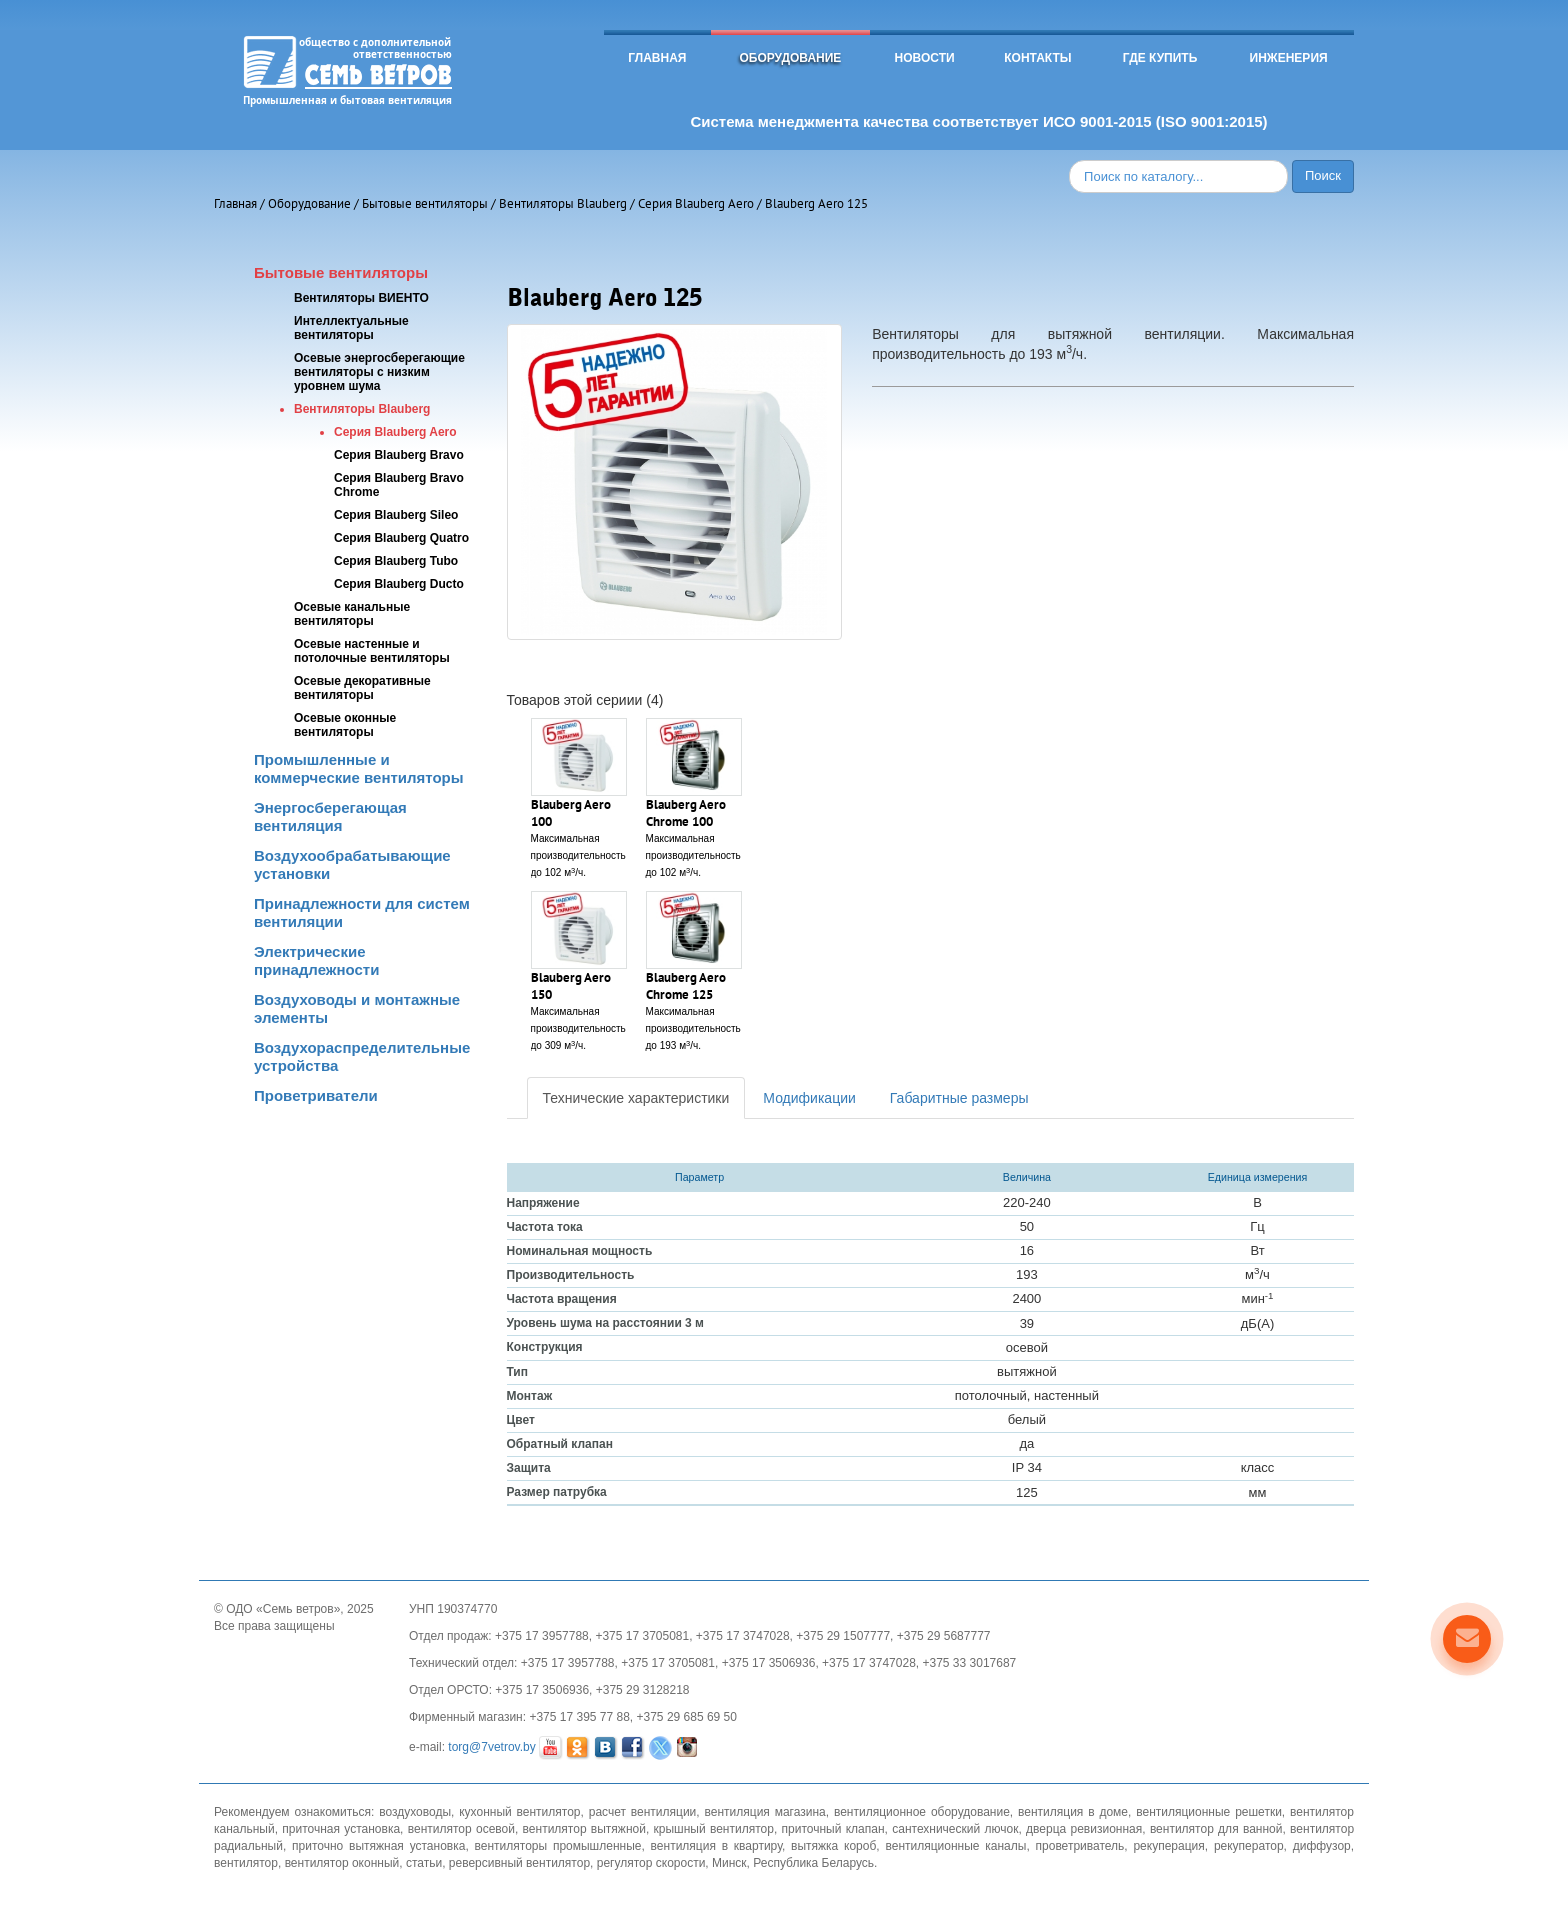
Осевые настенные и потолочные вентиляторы (372, 651)
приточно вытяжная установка (378, 1846)
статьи (424, 1863)
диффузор (1322, 1846)
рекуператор (1249, 1846)
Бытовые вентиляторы (425, 203)
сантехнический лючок (955, 1829)
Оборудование (790, 58)
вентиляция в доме (1073, 1812)
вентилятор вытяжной (584, 1829)
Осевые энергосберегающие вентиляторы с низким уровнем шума (379, 372)
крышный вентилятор (714, 1829)
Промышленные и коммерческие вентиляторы (359, 768)
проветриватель (1080, 1846)
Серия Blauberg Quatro (401, 538)
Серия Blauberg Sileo (396, 515)
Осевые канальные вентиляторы (352, 614)
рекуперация (1168, 1846)
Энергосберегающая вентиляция (330, 816)
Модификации (809, 1098)
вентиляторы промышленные (558, 1846)
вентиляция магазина (765, 1812)
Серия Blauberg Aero (696, 203)
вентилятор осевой (461, 1829)
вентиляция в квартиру (716, 1846)
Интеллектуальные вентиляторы (351, 328)
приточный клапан (833, 1829)
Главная (657, 58)
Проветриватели (316, 1095)
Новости (925, 58)
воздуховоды (415, 1812)
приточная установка (341, 1829)
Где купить (1160, 58)
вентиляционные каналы (955, 1846)
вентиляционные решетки (1209, 1812)
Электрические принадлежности (316, 960)
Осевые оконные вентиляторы (345, 725)
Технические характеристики (636, 1098)
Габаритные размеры (959, 1098)
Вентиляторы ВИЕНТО (361, 298)
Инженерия (1289, 58)
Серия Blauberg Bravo (399, 455)
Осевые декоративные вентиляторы (362, 688)
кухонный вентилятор (519, 1812)
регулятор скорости (651, 1863)
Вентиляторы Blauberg (563, 203)
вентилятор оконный (342, 1863)
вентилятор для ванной (1216, 1829)
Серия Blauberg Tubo (396, 561)
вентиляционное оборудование (922, 1812)
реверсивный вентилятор (519, 1863)
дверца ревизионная (1084, 1829)
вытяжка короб (833, 1846)
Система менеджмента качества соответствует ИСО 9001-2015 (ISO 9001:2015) (978, 121)
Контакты (1037, 58)
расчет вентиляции (643, 1812)
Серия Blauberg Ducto (399, 584)
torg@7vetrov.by (491, 1748)
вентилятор (246, 1863)
